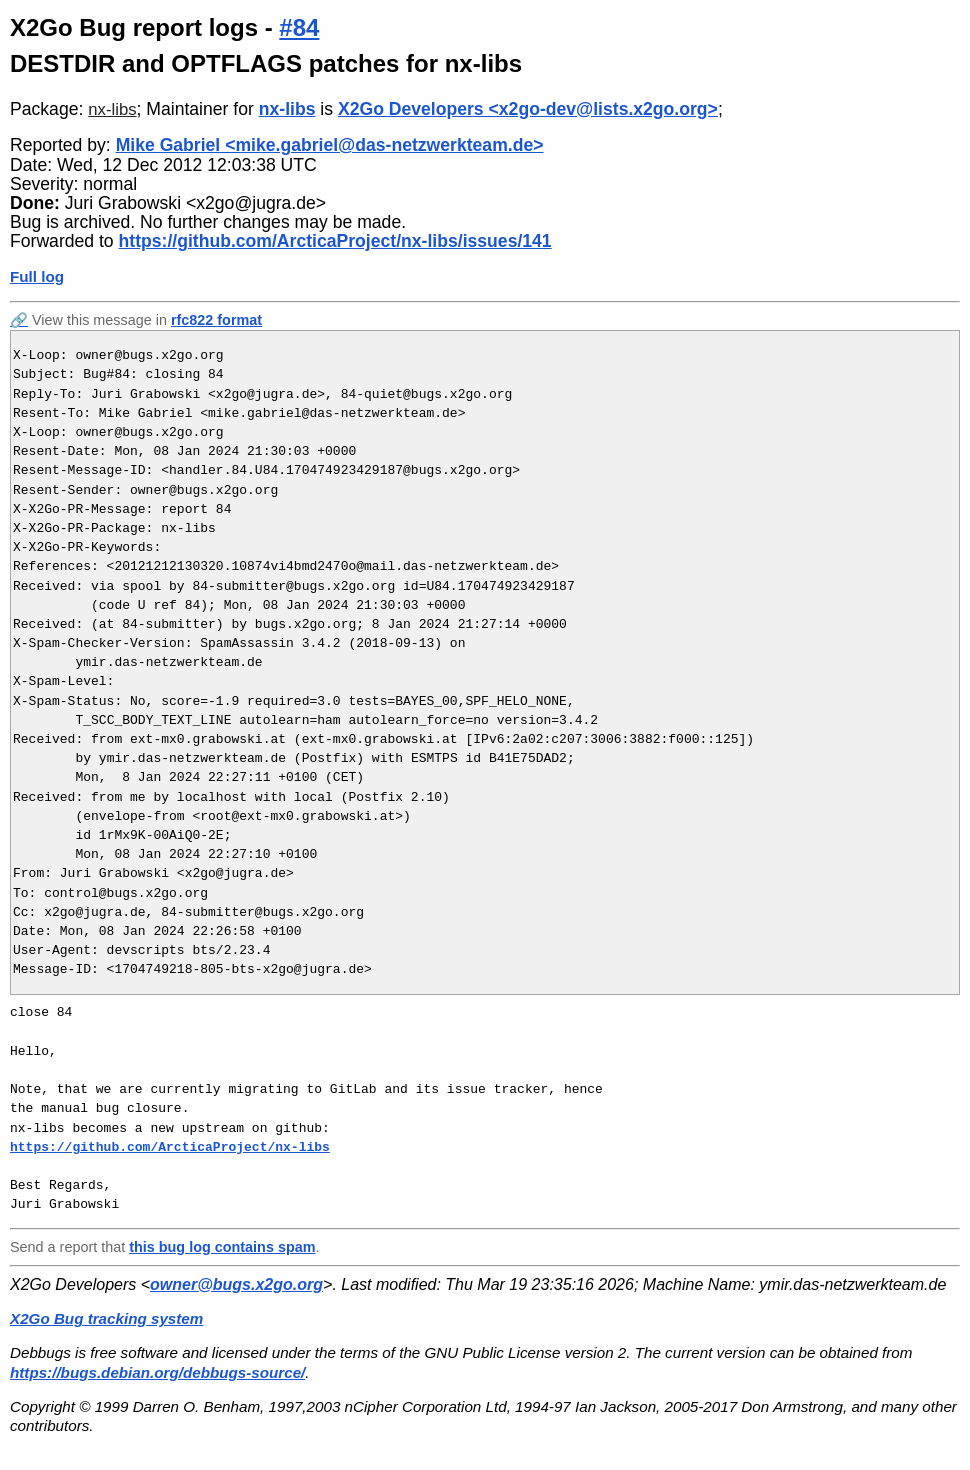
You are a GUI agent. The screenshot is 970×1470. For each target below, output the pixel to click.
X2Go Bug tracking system (106, 1318)
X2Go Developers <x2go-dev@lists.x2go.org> (528, 109)
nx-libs (112, 109)
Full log (37, 276)
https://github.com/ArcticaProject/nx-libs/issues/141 (335, 241)
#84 (299, 27)
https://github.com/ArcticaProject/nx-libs (170, 1147)
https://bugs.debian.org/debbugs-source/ (157, 1372)
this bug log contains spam (222, 1247)
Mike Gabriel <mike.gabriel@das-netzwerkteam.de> (330, 145)
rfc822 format (216, 320)
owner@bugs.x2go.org (236, 1284)
